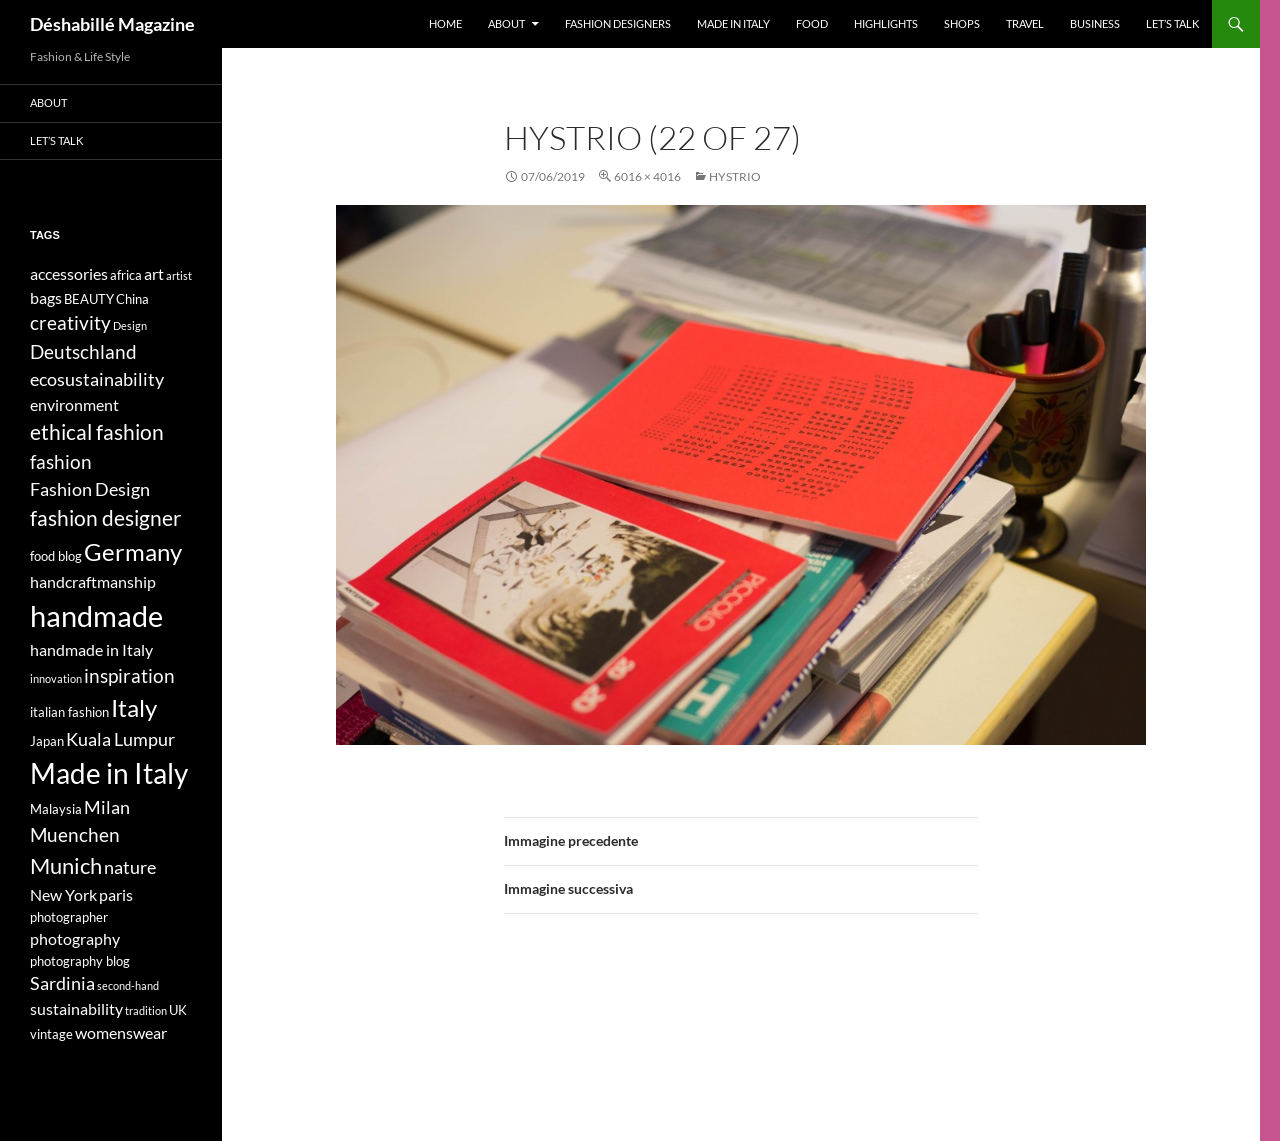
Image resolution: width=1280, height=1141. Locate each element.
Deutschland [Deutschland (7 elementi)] (83, 351)
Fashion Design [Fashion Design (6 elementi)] (90, 489)
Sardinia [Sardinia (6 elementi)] (62, 983)
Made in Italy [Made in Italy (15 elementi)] (109, 773)
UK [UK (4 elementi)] (178, 1010)
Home (445, 23)
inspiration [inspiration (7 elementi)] (129, 675)
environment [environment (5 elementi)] (74, 404)
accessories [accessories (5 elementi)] (69, 273)
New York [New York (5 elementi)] (63, 894)
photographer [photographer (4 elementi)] (69, 917)
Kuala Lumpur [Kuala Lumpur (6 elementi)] (120, 739)
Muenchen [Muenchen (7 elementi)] (75, 834)
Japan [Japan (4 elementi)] (47, 741)
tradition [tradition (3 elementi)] (146, 1010)
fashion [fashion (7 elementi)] (61, 461)
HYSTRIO (735, 176)
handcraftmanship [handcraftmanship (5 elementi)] (93, 581)
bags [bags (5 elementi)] (46, 297)
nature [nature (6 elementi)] (130, 867)
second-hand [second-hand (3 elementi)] (128, 985)
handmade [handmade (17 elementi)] (96, 615)
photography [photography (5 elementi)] (75, 938)
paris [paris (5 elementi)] (116, 894)
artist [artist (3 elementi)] (179, 275)
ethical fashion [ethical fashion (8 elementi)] (97, 432)
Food (812, 23)
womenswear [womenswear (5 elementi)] (121, 1032)
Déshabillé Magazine (112, 24)
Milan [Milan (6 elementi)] (107, 807)
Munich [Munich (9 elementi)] (66, 865)
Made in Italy (733, 23)
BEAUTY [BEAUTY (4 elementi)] (89, 299)
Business (1095, 23)
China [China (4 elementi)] (132, 299)
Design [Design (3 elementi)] (130, 325)
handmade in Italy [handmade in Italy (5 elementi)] (91, 649)
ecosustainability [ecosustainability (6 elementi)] (97, 379)
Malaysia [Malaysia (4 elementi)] (56, 809)
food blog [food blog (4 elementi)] (56, 556)
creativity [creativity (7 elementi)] (70, 322)
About (506, 23)
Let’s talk (1172, 23)
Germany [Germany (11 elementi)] (133, 551)
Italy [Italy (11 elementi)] (134, 707)
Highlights (886, 23)
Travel (1025, 23)
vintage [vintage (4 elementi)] (51, 1034)
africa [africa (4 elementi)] (126, 275)
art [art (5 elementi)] (154, 273)
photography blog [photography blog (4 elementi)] (80, 961)
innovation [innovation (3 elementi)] (56, 678)
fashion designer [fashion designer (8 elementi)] (105, 518)
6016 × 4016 (647, 176)
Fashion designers (618, 23)
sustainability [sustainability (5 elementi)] (76, 1008)
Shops (962, 23)
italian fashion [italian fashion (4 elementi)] (69, 712)
